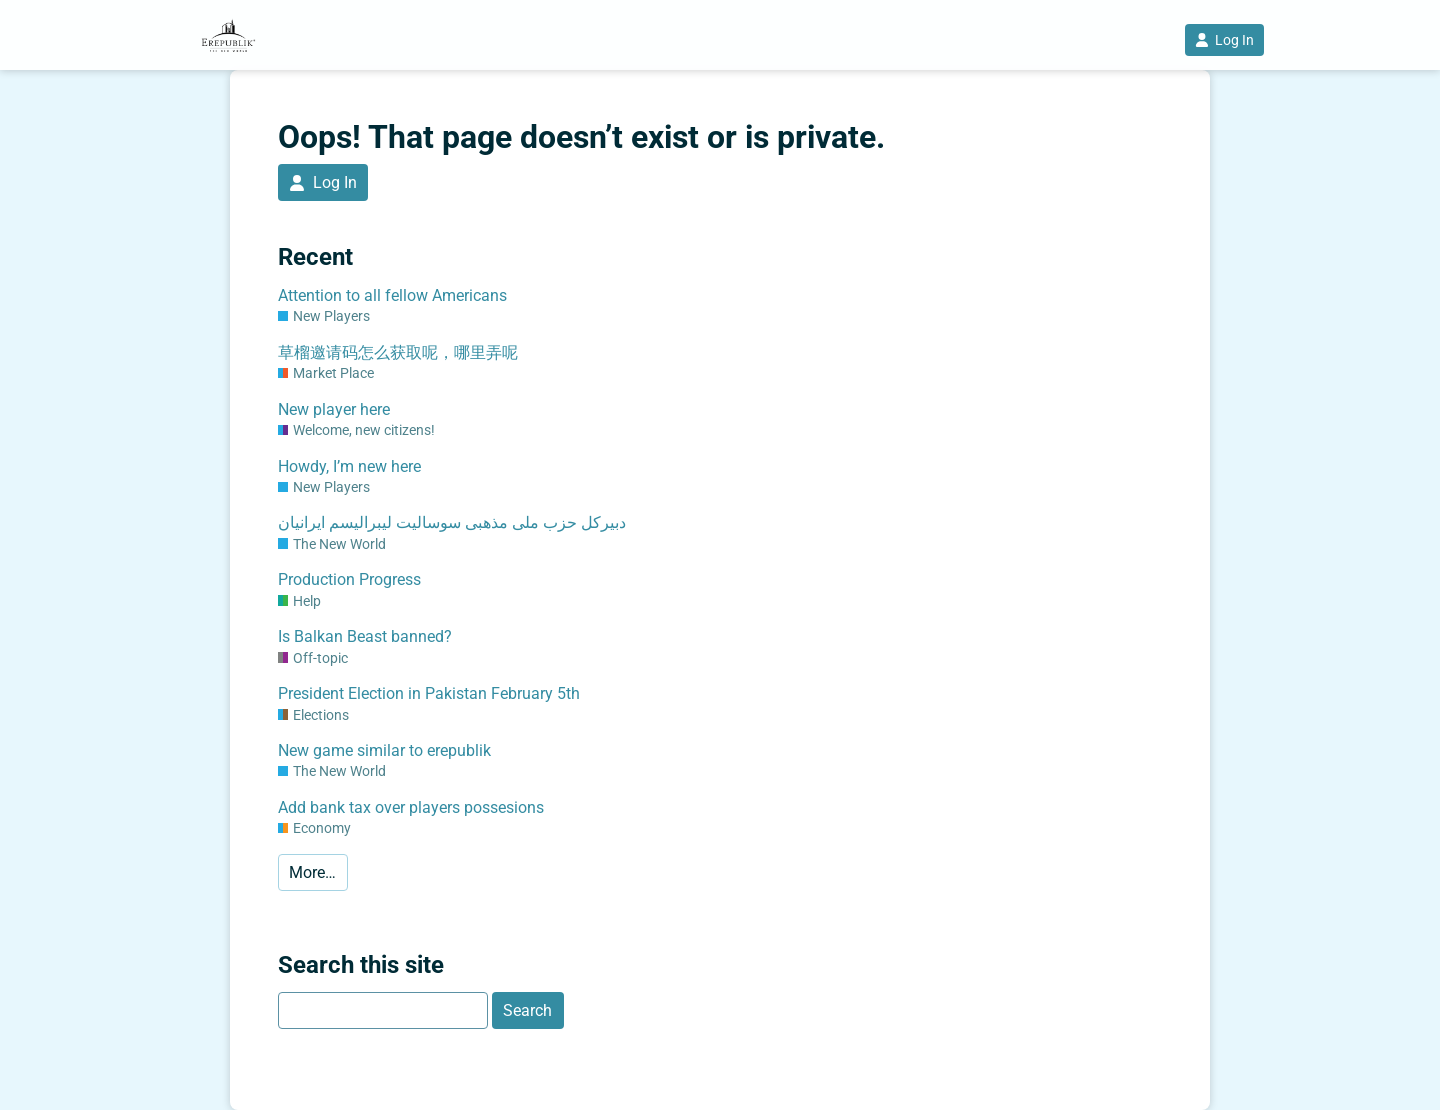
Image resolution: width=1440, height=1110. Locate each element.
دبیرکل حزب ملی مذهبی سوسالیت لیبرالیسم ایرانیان (452, 522)
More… (312, 872)
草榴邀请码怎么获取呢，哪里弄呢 (398, 352)
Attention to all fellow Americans (392, 295)
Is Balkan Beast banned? (365, 636)
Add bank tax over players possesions (411, 807)
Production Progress (349, 579)
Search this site (361, 965)
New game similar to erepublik (384, 750)
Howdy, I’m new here (349, 466)
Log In (1224, 40)
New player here (334, 409)
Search (527, 1010)
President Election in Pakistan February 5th (429, 693)
